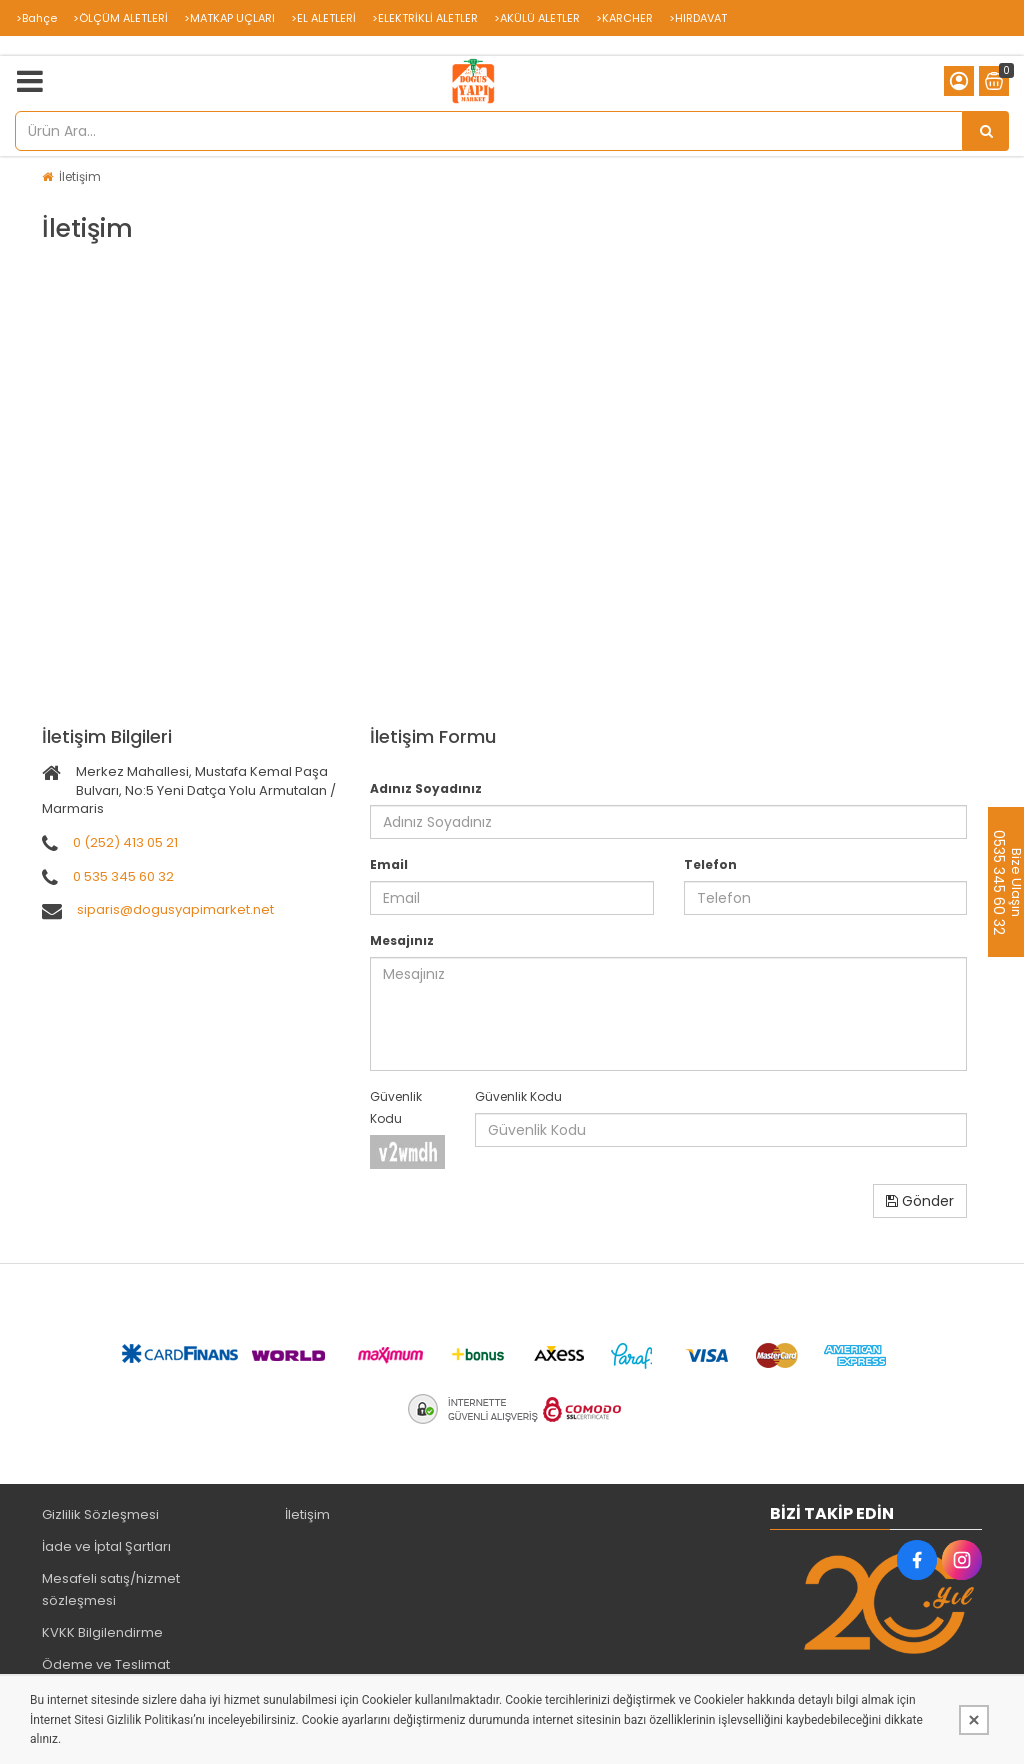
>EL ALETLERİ (323, 18)
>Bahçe (36, 18)
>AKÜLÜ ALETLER (537, 18)
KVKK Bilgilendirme (102, 1632)
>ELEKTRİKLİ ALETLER (425, 18)
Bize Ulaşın (1015, 882)
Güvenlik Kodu (396, 1107)
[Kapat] (974, 1720)
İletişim (80, 176)
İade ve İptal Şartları (106, 1546)
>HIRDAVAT (698, 18)
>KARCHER (624, 18)
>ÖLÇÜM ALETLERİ (120, 18)
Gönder (920, 1201)
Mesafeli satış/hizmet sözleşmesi (111, 1589)
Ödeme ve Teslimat (106, 1664)
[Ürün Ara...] (986, 131)
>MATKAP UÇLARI (229, 18)
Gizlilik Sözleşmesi (100, 1514)
